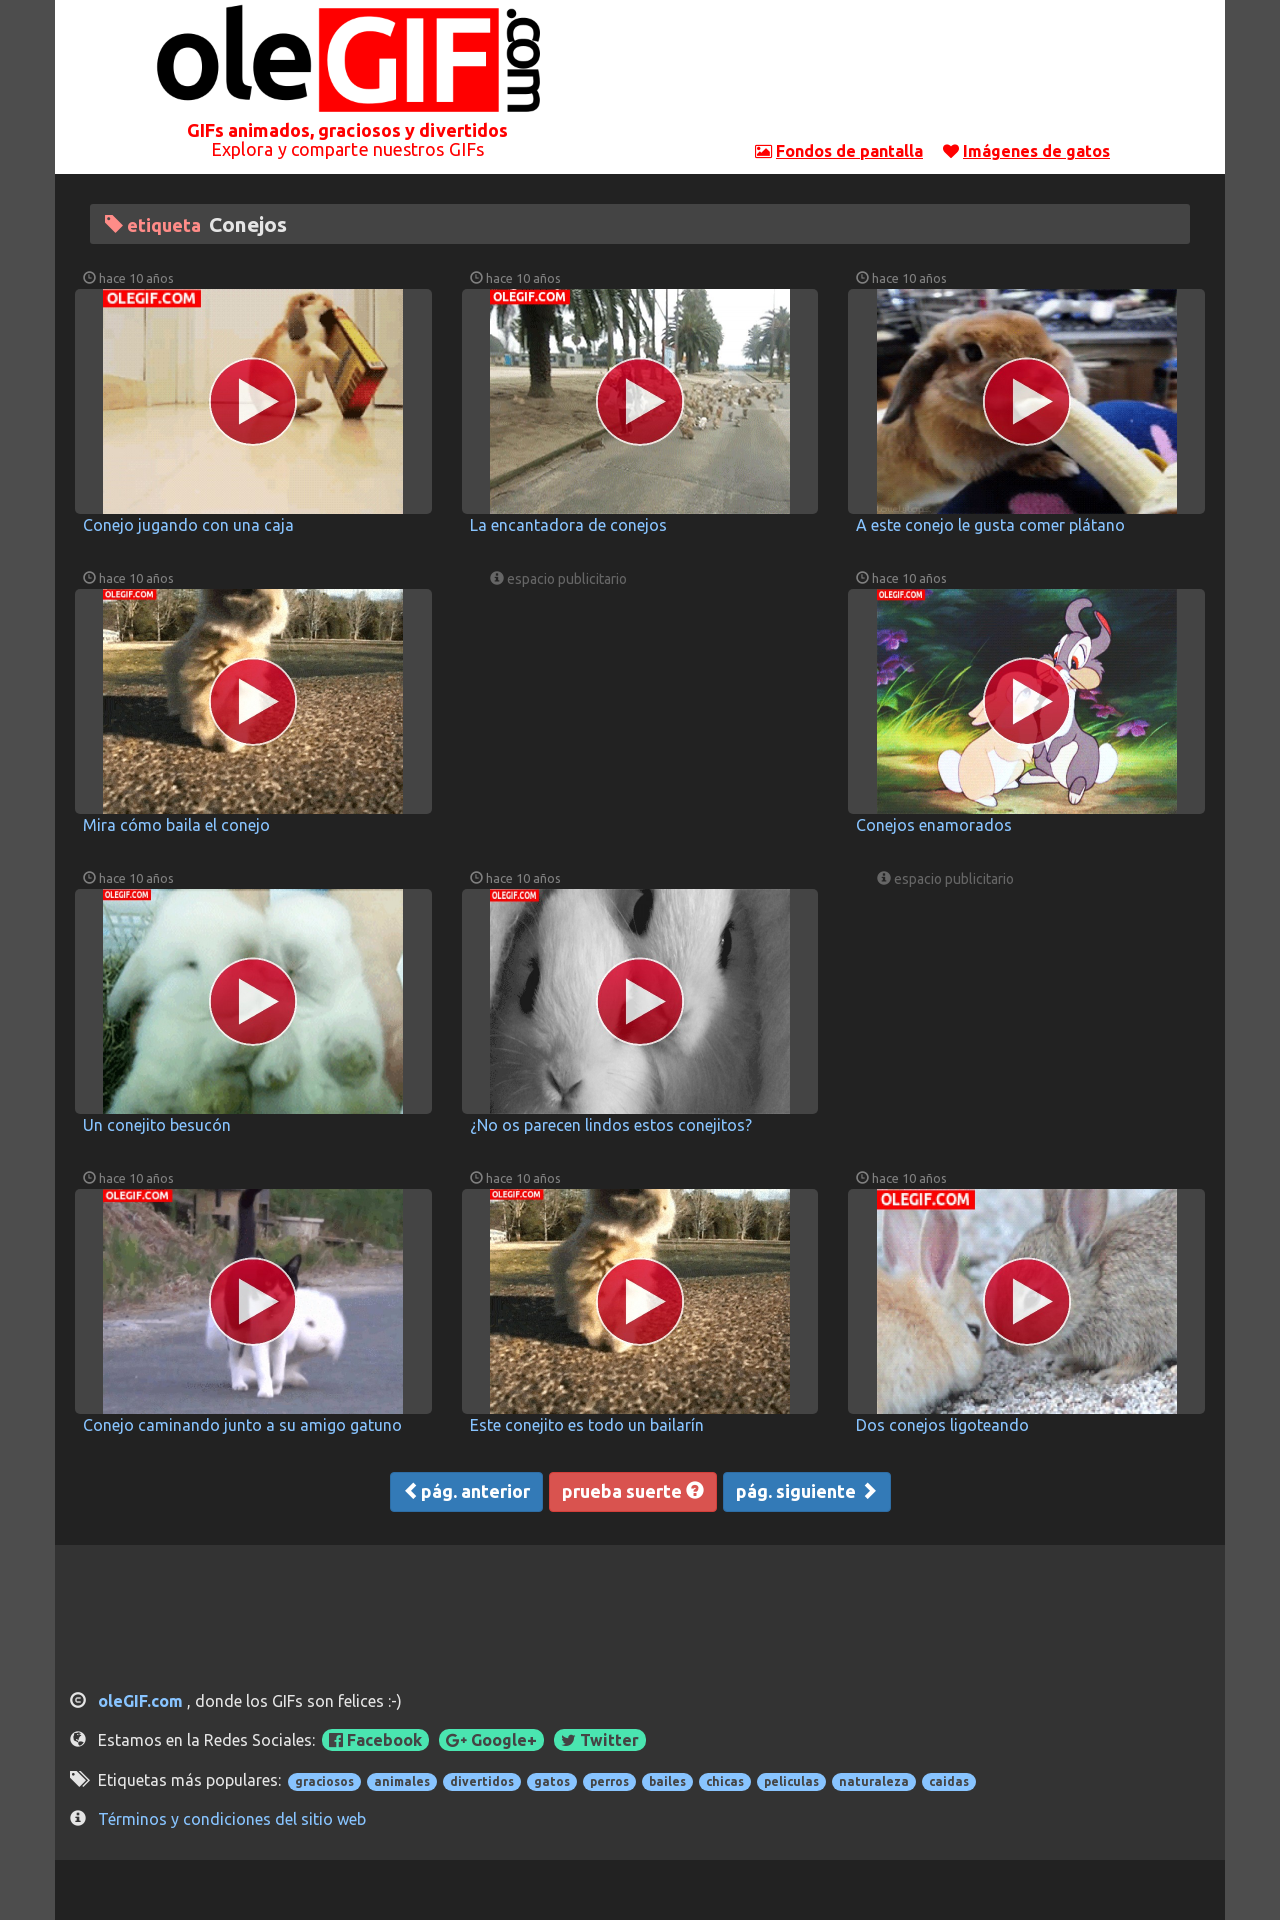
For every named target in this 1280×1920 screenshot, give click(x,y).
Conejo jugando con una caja (188, 525)
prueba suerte (633, 1491)
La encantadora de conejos (568, 525)
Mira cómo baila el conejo (176, 825)
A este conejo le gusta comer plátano (990, 525)
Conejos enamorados (934, 825)
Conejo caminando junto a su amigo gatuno (242, 1425)
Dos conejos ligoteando (942, 1425)
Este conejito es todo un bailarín (587, 1425)
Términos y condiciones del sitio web (232, 1819)
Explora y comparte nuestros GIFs (347, 149)
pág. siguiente (807, 1491)
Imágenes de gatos (1036, 151)
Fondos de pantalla (849, 151)
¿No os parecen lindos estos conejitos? (611, 1125)
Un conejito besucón (157, 1125)
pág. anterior (466, 1491)
